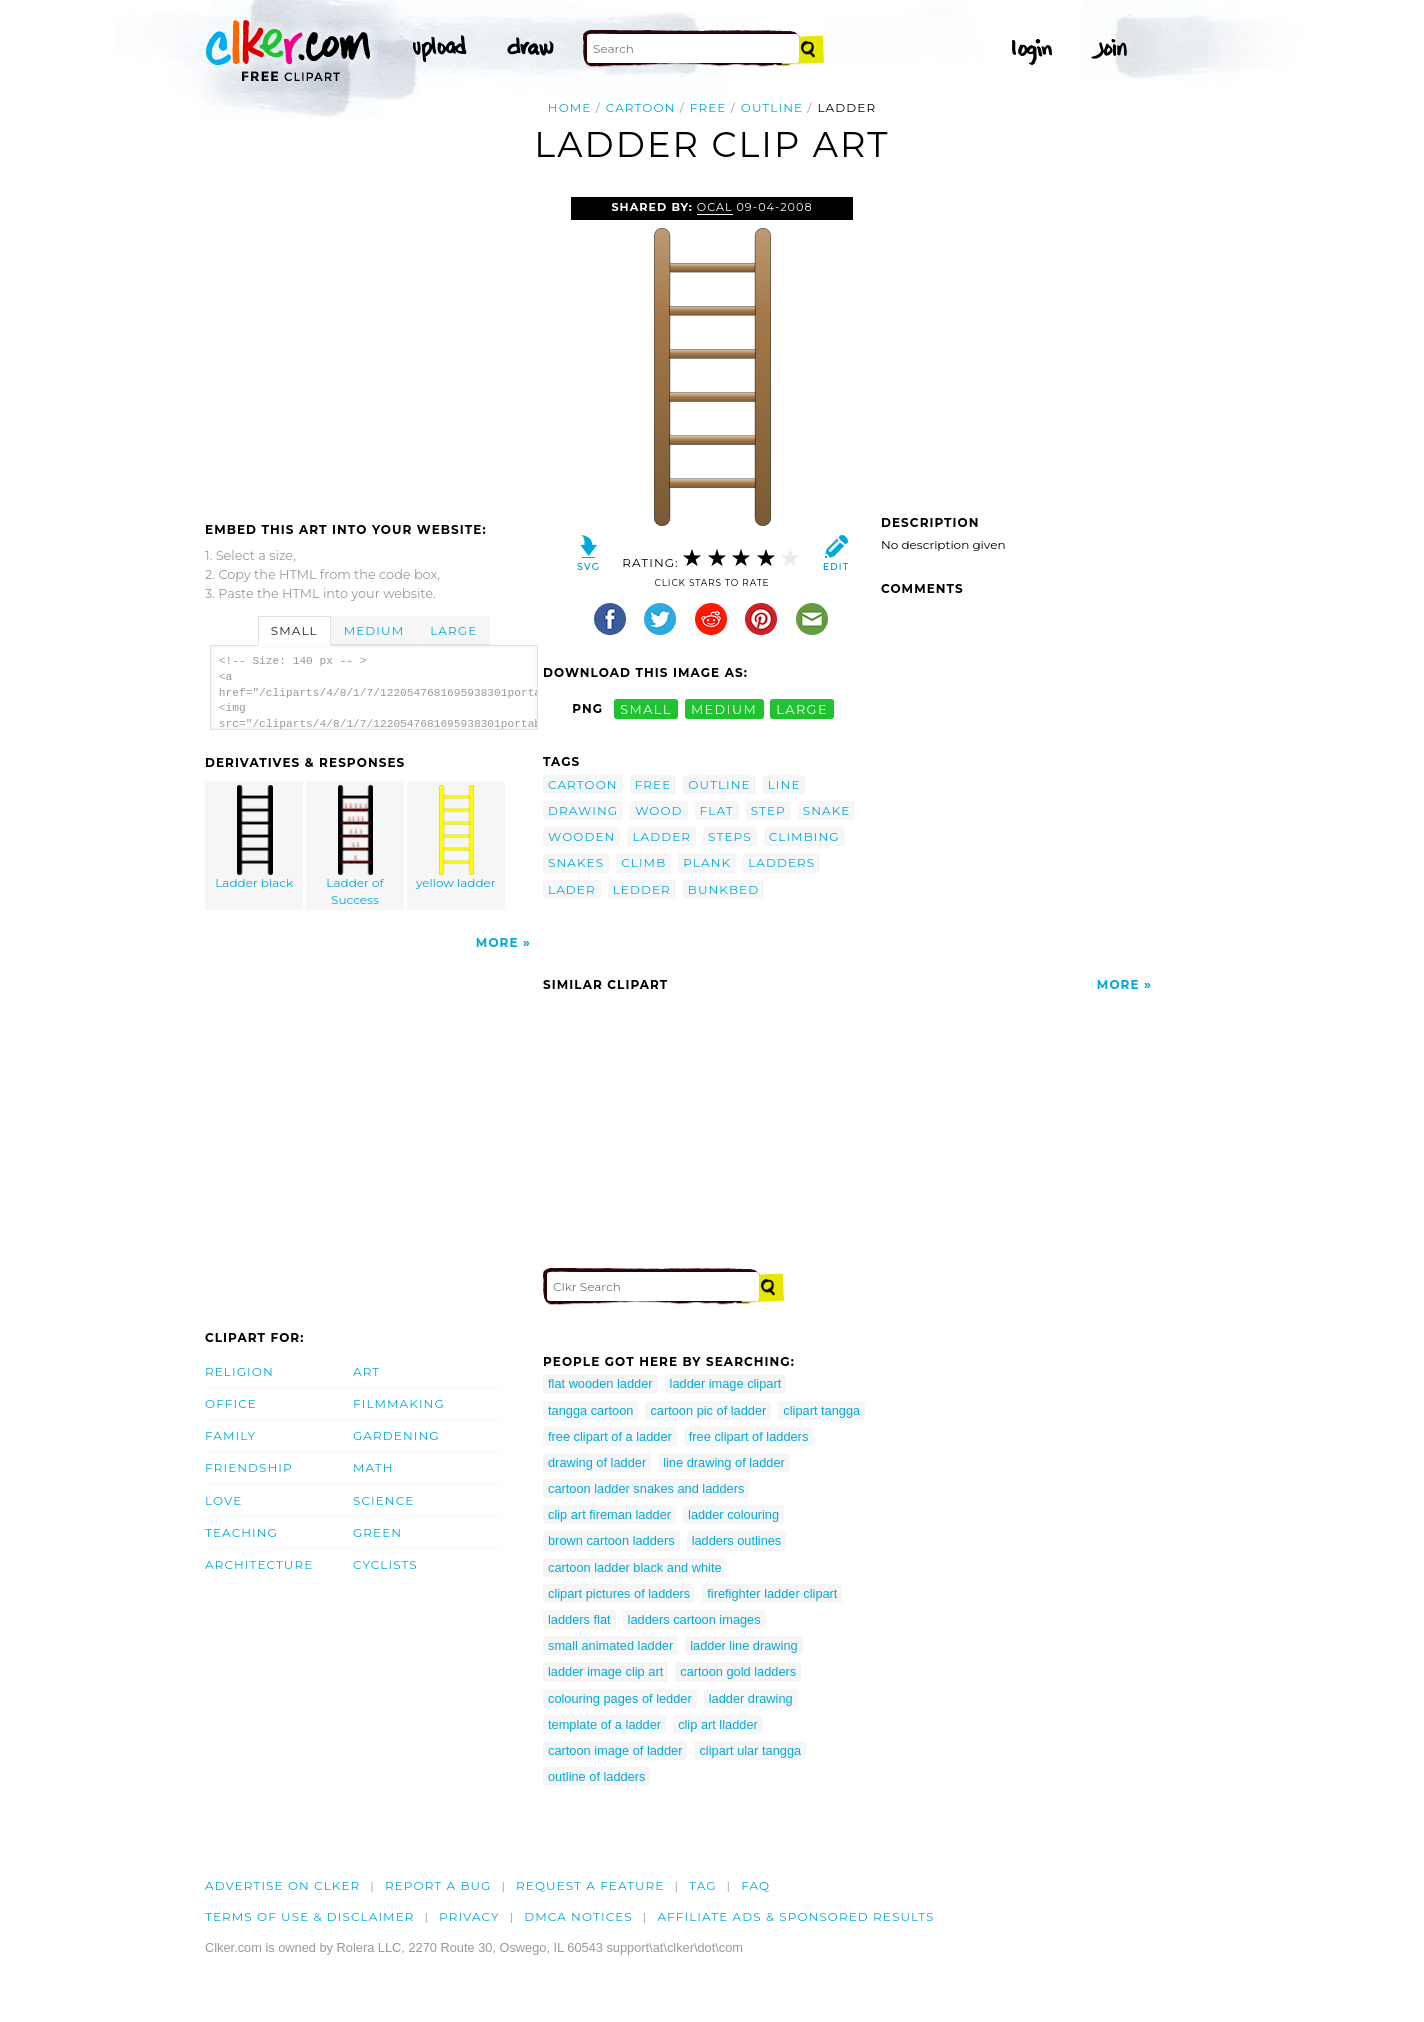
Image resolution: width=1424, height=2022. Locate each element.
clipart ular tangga (750, 1750)
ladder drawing (751, 1698)
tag (702, 1885)
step (768, 810)
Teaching (241, 1532)
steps (730, 836)
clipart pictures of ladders (619, 1593)
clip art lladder (718, 1724)
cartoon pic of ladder (708, 1410)
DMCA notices (578, 1916)
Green (377, 1532)
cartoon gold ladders (738, 1671)
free (708, 107)
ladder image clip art (605, 1671)
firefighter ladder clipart (772, 1593)
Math (373, 1467)
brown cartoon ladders (611, 1540)
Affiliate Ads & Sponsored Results (795, 1916)
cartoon (641, 107)
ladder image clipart (726, 1383)
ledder (642, 889)
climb (643, 862)
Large (453, 630)
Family (230, 1435)
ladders (781, 862)
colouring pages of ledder (620, 1698)
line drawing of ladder (724, 1462)
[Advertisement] (373, 347)
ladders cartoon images (694, 1619)
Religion (239, 1371)
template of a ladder (604, 1724)
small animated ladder (610, 1645)
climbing (804, 836)
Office (231, 1403)
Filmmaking (399, 1403)
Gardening (396, 1435)
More (497, 942)
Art (366, 1371)
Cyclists (385, 1564)
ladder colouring (733, 1514)
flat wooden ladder (600, 1383)
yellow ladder (456, 837)
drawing (583, 810)
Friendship (249, 1467)
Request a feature (590, 1885)
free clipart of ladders (749, 1436)
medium (724, 708)
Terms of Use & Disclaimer (310, 1916)
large (802, 708)
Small (294, 630)
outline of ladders (596, 1776)
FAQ (755, 1885)
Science (383, 1500)
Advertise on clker (282, 1885)
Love (223, 1500)
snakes (576, 862)
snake (827, 810)
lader (572, 889)
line (784, 784)
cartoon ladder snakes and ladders (646, 1488)
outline (772, 107)
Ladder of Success (356, 846)
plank (707, 862)
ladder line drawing (743, 1645)
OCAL (715, 207)
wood (658, 810)
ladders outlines (737, 1540)
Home (570, 107)
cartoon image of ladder (615, 1750)
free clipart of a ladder (610, 1436)
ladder (661, 836)
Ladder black (255, 837)
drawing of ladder (597, 1462)
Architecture (259, 1564)
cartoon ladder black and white (635, 1567)
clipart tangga (821, 1410)
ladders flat (579, 1619)
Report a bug (438, 1885)
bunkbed (723, 889)
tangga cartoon (590, 1410)
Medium (374, 630)
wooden (581, 836)
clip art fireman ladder (609, 1514)
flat (717, 810)
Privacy (469, 1916)
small (646, 708)
